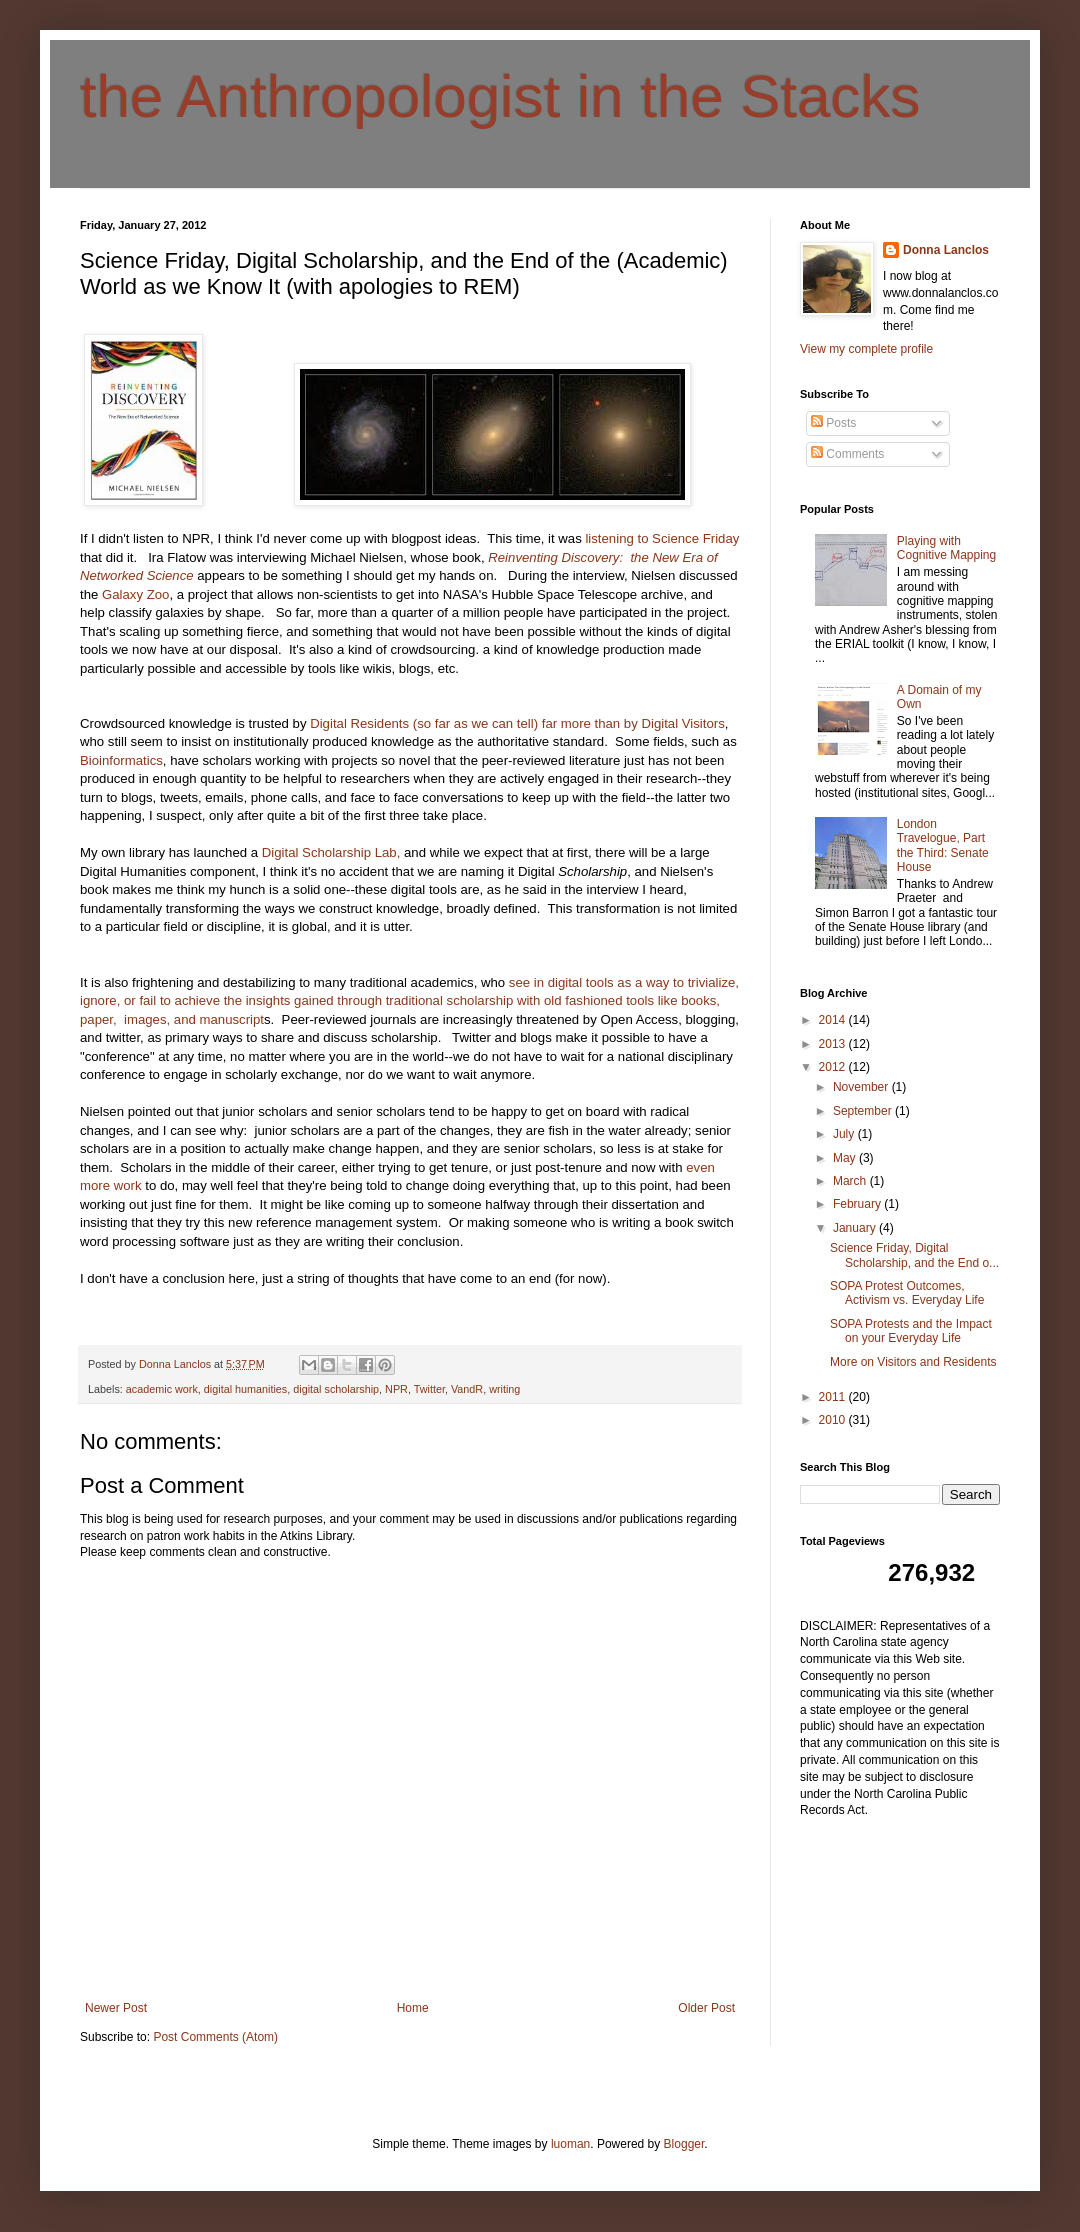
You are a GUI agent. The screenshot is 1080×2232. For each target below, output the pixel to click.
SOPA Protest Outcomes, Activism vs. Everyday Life (907, 1293)
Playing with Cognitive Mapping (946, 548)
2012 (834, 1067)
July (845, 1134)
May (846, 1158)
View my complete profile (866, 349)
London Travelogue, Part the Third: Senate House (943, 845)
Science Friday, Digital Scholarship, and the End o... (914, 1255)
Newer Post (116, 2008)
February (858, 1204)
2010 (834, 1420)
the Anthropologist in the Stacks (500, 96)
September (864, 1111)
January (856, 1228)
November (862, 1087)
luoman (570, 2144)
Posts (833, 423)
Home (413, 2008)
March (851, 1181)
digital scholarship (336, 1389)
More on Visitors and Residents (913, 1362)
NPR (396, 1389)
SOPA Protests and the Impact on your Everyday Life (911, 1331)
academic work (162, 1389)
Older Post (706, 2008)
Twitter (429, 1389)
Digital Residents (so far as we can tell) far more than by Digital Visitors (516, 723)
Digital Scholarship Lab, (331, 852)
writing (504, 1389)
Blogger (684, 2144)
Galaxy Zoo (133, 594)
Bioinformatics (121, 760)
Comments (847, 454)
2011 (834, 1397)
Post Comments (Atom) (215, 2037)
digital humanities (245, 1389)
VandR (467, 1389)
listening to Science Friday (661, 538)
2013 (834, 1044)
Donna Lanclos (946, 250)
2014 (834, 1020)
